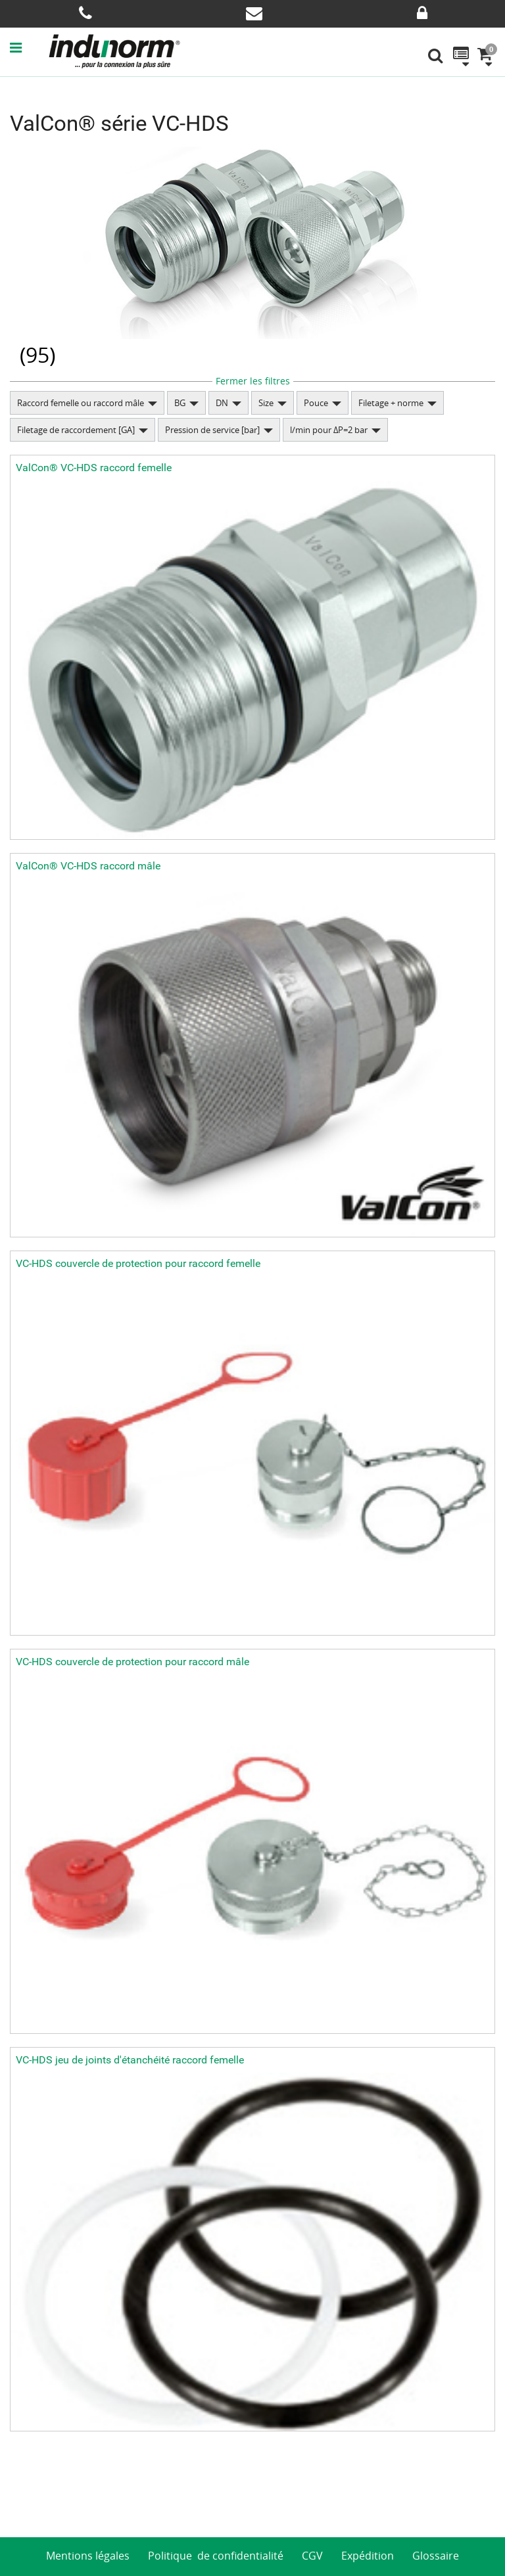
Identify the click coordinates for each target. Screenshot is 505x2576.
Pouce (316, 403)
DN (222, 403)
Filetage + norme (390, 403)
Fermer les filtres (253, 381)
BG (179, 403)
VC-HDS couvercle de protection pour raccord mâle (132, 1661)
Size (266, 403)
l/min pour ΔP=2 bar (329, 430)
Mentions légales (88, 2555)
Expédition (367, 2555)
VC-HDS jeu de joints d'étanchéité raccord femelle (130, 2060)
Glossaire (435, 2555)
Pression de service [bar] (212, 430)
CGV (312, 2555)
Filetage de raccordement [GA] (76, 430)
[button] (29, 47)
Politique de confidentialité (215, 2555)
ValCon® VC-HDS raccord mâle (88, 866)
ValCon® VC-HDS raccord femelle (94, 467)
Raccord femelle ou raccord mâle (80, 403)
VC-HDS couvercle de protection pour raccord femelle (138, 1263)
